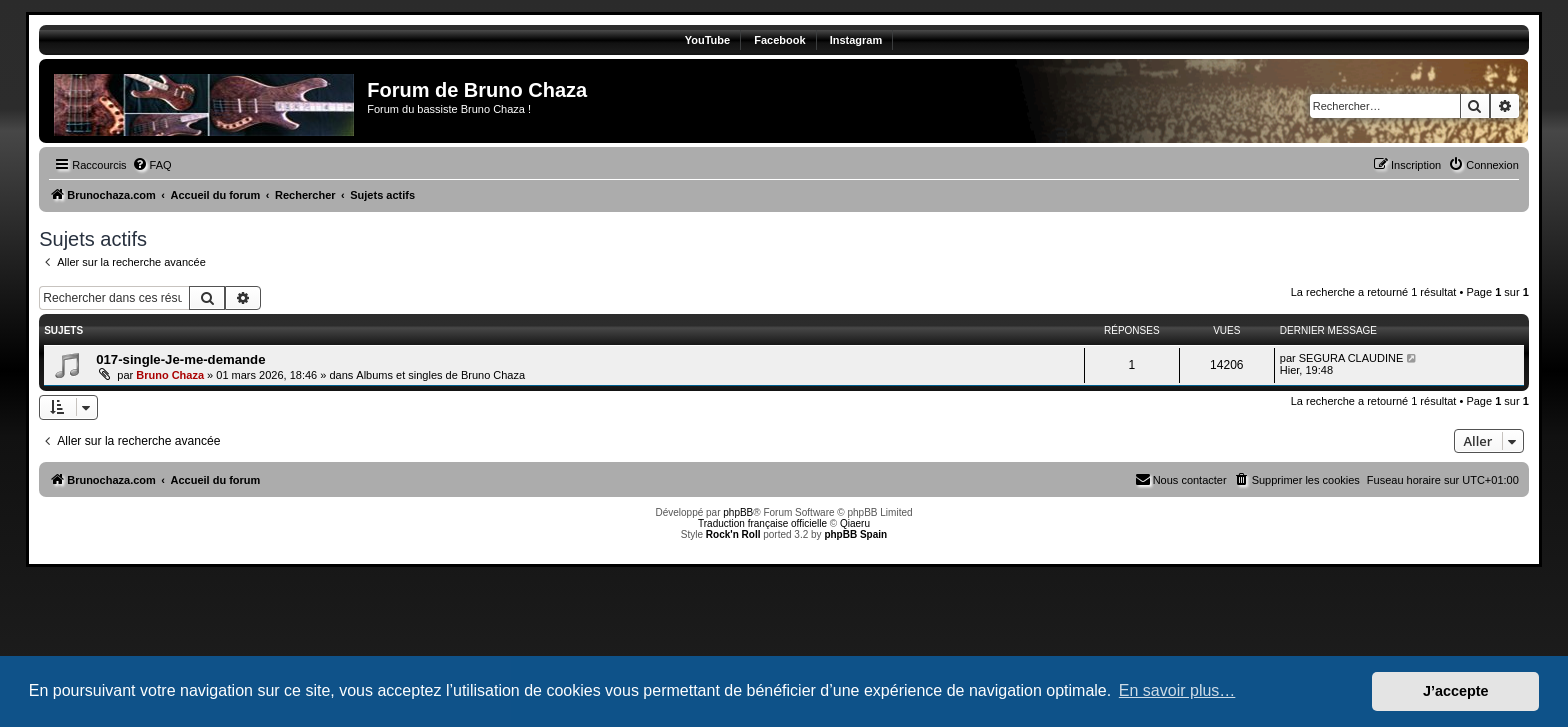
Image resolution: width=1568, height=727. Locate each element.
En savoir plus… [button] (1177, 690)
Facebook (779, 40)
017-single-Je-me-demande (180, 359)
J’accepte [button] (1456, 691)
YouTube (707, 40)
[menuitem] (152, 165)
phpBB (738, 512)
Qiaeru (855, 523)
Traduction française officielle (762, 523)
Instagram (856, 40)
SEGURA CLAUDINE (1351, 358)
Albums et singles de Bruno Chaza (440, 375)
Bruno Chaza (170, 375)
